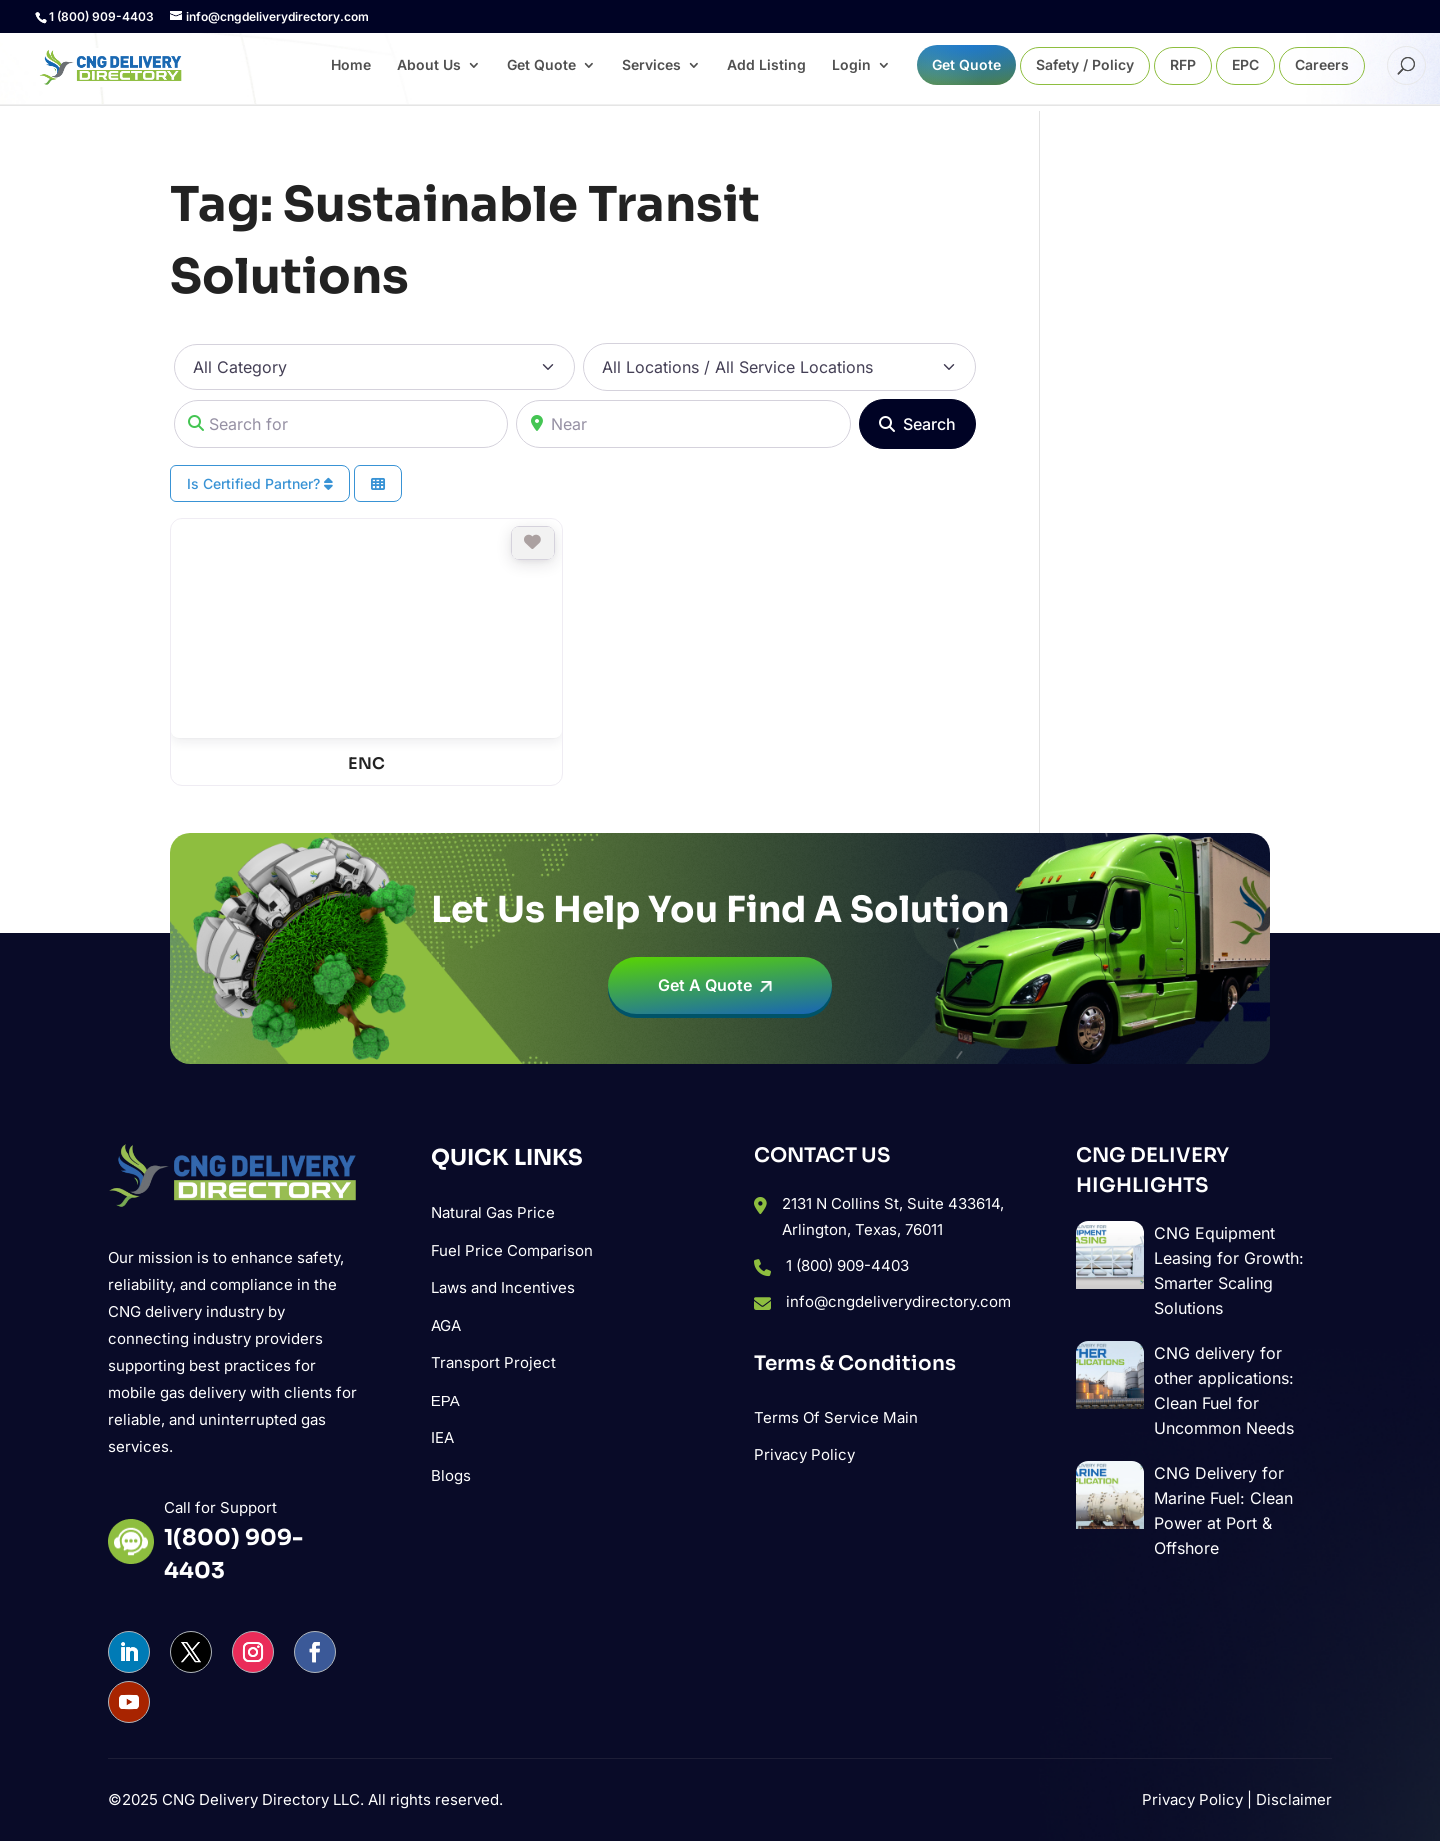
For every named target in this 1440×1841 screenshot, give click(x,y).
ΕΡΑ (445, 1400)
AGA (446, 1325)
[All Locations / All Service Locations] (779, 367)
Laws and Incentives (503, 1287)
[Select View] (378, 483)
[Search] (917, 424)
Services (651, 65)
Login (851, 65)
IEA (442, 1437)
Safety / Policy (1085, 65)
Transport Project (493, 1362)
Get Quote (541, 65)
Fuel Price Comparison (512, 1250)
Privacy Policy (804, 1454)
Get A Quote (705, 985)
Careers (1322, 65)
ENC (366, 763)
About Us (429, 65)
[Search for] (341, 424)
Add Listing (766, 65)
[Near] (683, 424)
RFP (1183, 65)
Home (351, 65)
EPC (1245, 65)
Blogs (451, 1475)
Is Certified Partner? (260, 483)
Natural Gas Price (493, 1212)
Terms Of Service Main (836, 1417)
